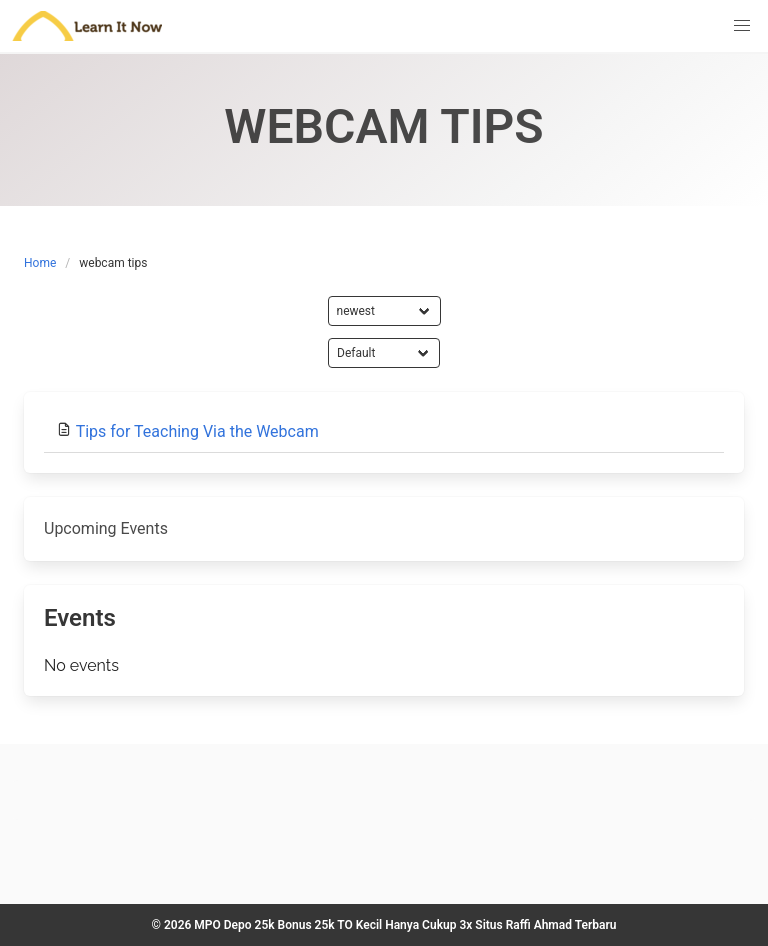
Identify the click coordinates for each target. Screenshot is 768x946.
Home (40, 263)
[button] (742, 26)
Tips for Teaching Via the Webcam (197, 431)
